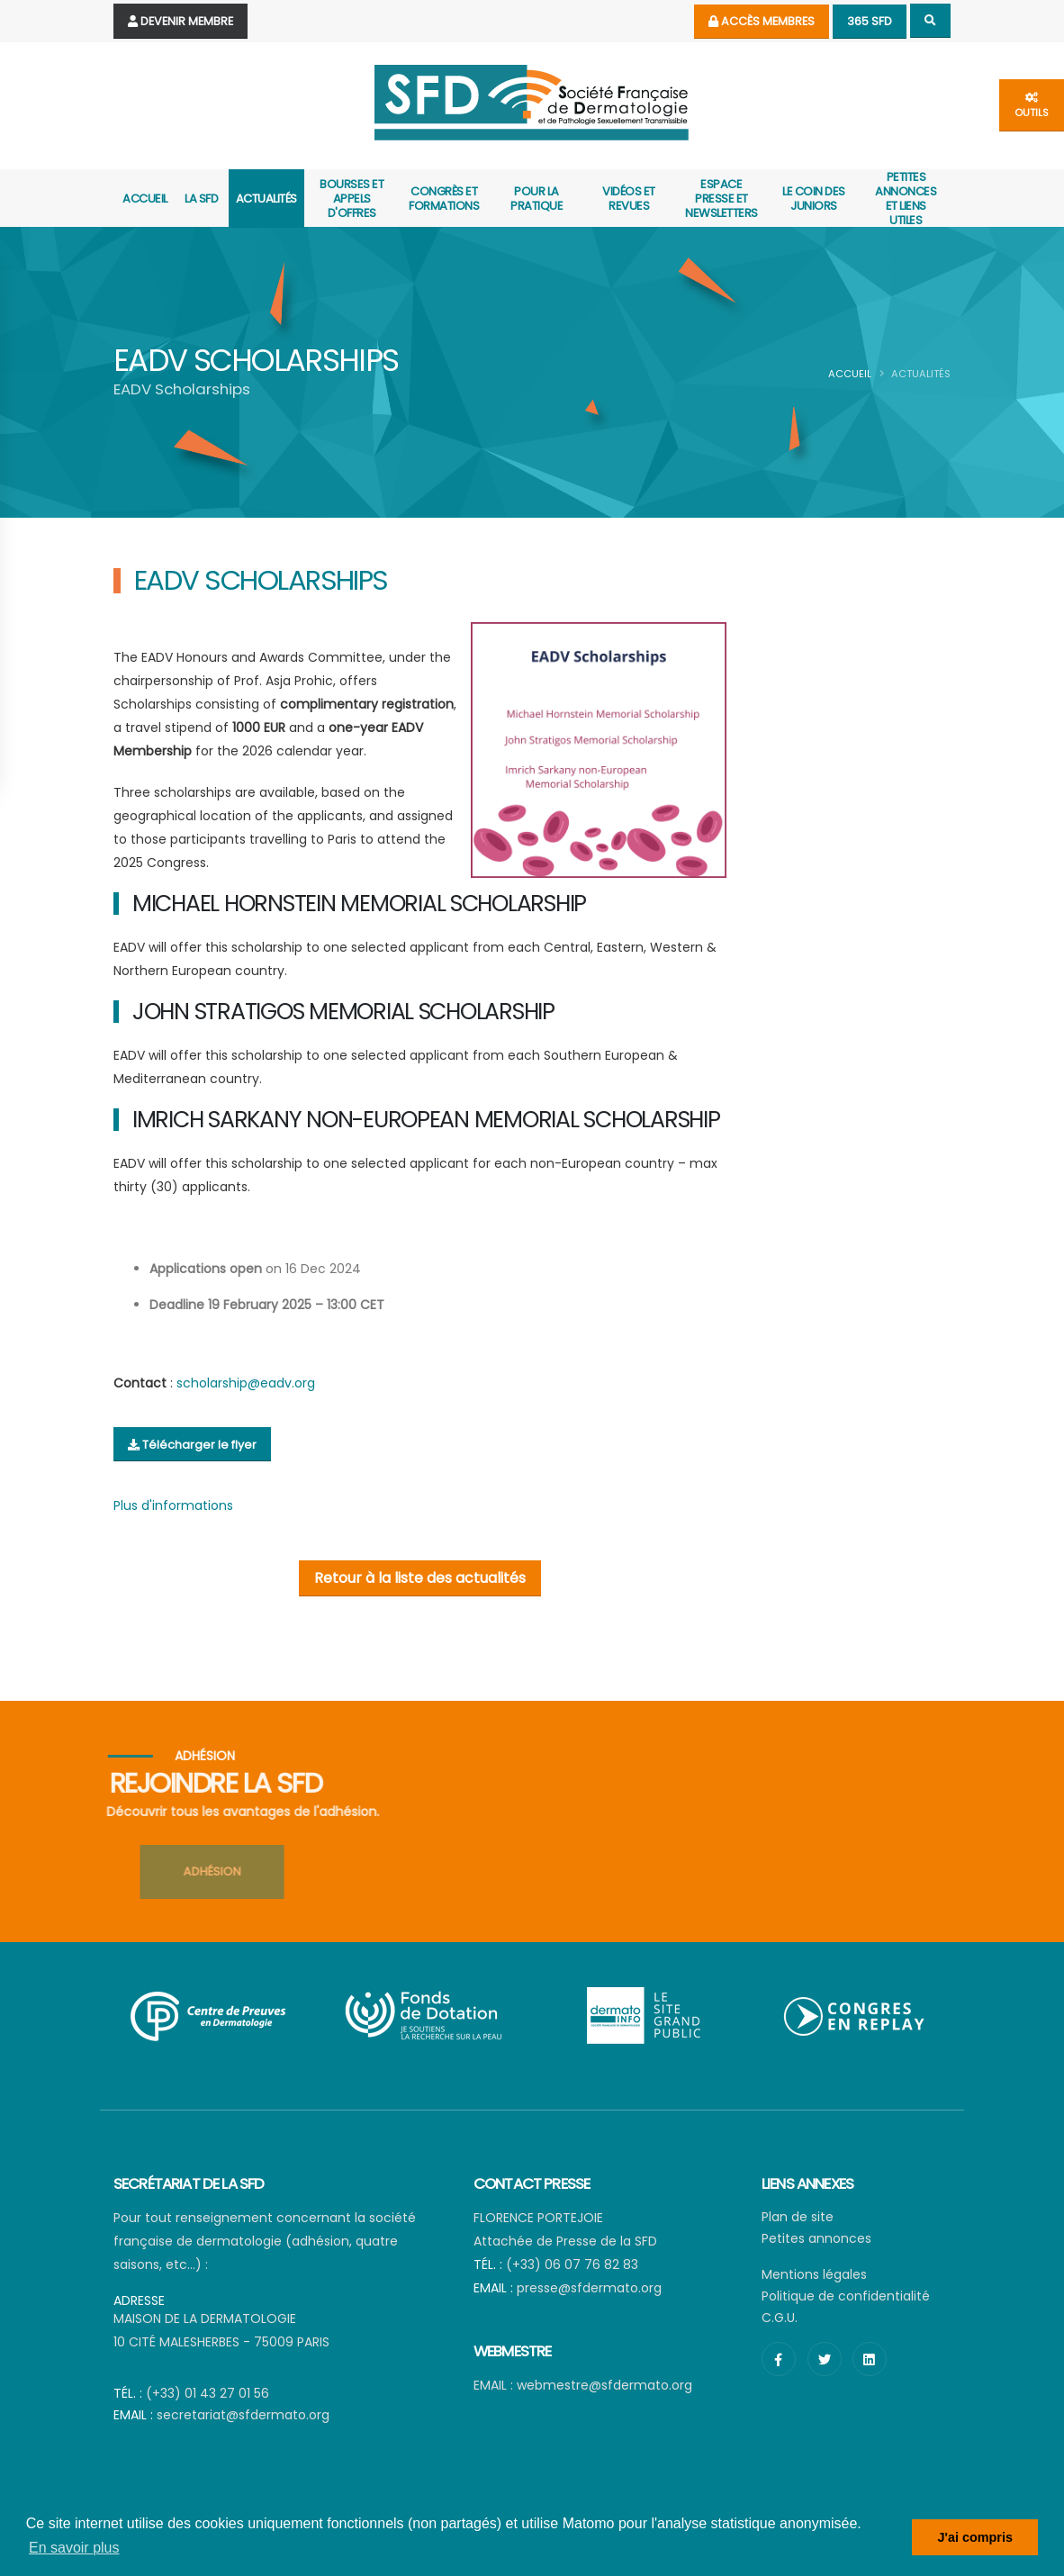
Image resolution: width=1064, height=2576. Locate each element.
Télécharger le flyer (192, 1444)
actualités (266, 198)
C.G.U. (780, 2318)
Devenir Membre (180, 21)
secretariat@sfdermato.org (243, 2415)
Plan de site (798, 2217)
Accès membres (761, 21)
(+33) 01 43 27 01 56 (207, 2393)
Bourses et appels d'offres (351, 198)
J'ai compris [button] (974, 2537)
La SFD (201, 198)
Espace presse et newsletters (721, 198)
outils (1031, 106)
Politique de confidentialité (846, 2296)
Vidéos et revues (628, 198)
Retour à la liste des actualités (420, 1578)
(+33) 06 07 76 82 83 (572, 2264)
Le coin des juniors (813, 198)
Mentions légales (814, 2274)
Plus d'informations (173, 1505)
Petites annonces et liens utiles (905, 198)
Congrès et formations (444, 198)
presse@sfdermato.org (589, 2288)
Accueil (144, 198)
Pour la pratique (536, 198)
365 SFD (869, 21)
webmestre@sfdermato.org (604, 2385)
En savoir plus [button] (74, 2547)
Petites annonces (816, 2238)
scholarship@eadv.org (245, 1383)
